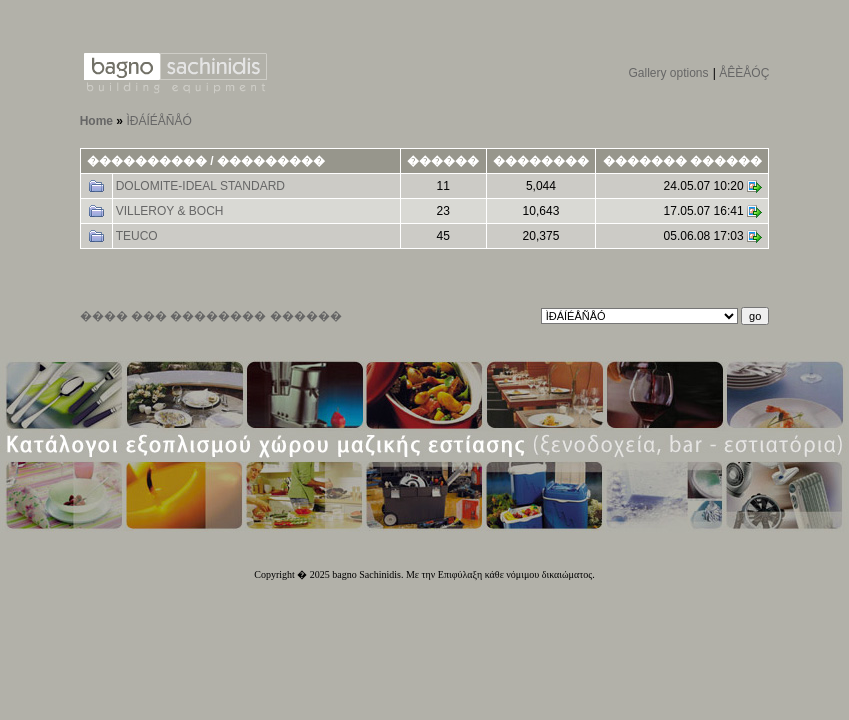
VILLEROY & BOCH (170, 211)
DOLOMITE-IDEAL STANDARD (200, 186)
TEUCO (137, 236)
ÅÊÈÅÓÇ (744, 73)
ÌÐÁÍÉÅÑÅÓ (158, 121)
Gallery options (668, 73)
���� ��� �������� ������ (211, 316)
